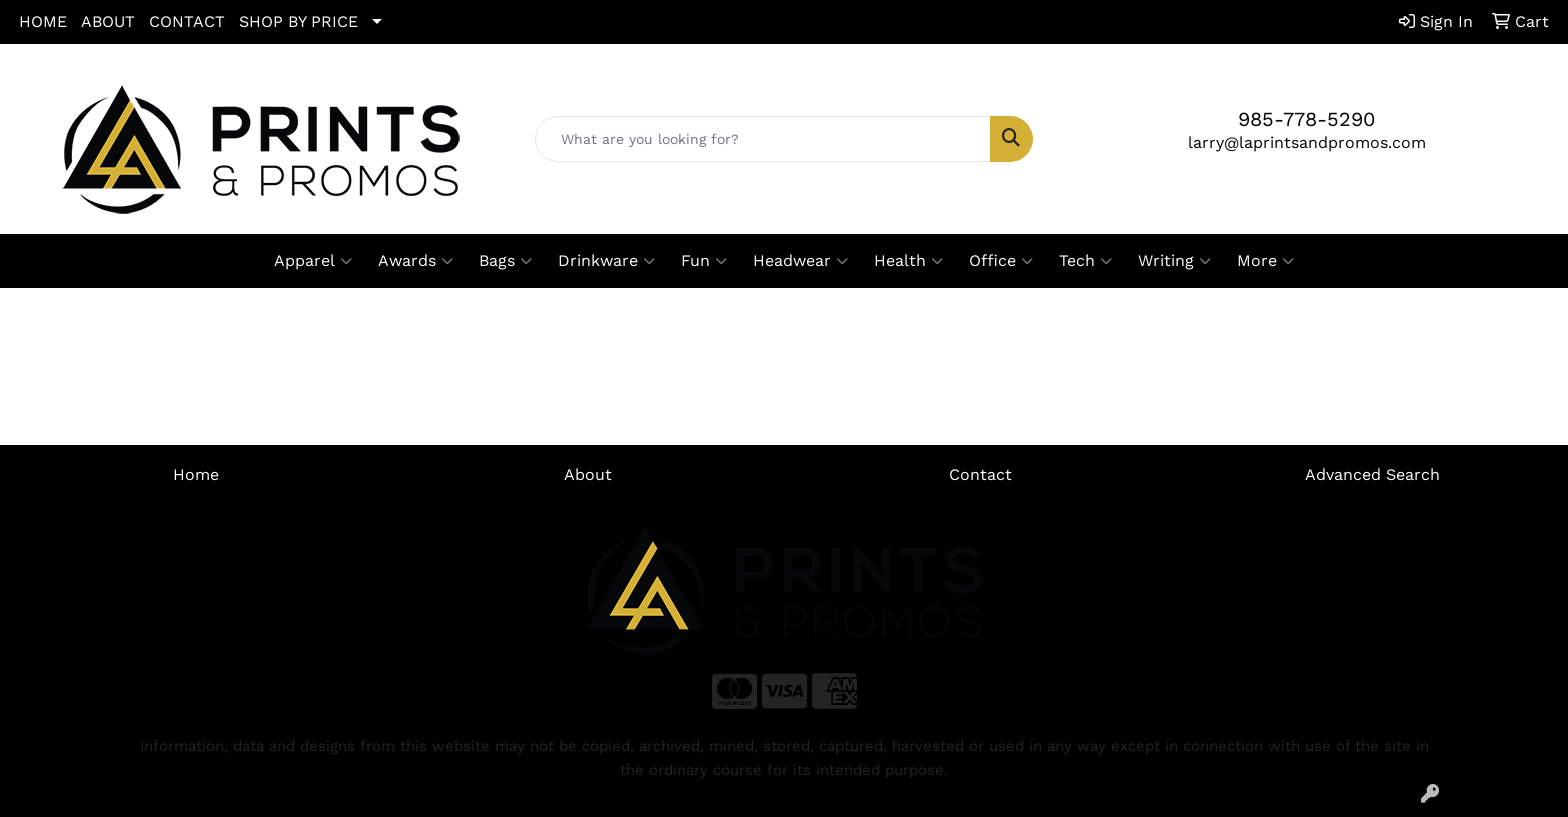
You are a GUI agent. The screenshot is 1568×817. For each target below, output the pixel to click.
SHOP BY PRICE (298, 21)
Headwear (800, 261)
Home (196, 474)
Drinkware (606, 261)
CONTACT (187, 21)
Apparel (313, 261)
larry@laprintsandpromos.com (1307, 142)
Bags (505, 261)
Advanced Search (1372, 474)
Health (908, 261)
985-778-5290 (1306, 119)
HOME (43, 21)
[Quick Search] (763, 139)
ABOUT (108, 21)
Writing (1174, 261)
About (588, 474)
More (1265, 261)
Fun (704, 261)
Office (1001, 261)
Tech (1085, 261)
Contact (980, 474)
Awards (415, 261)
